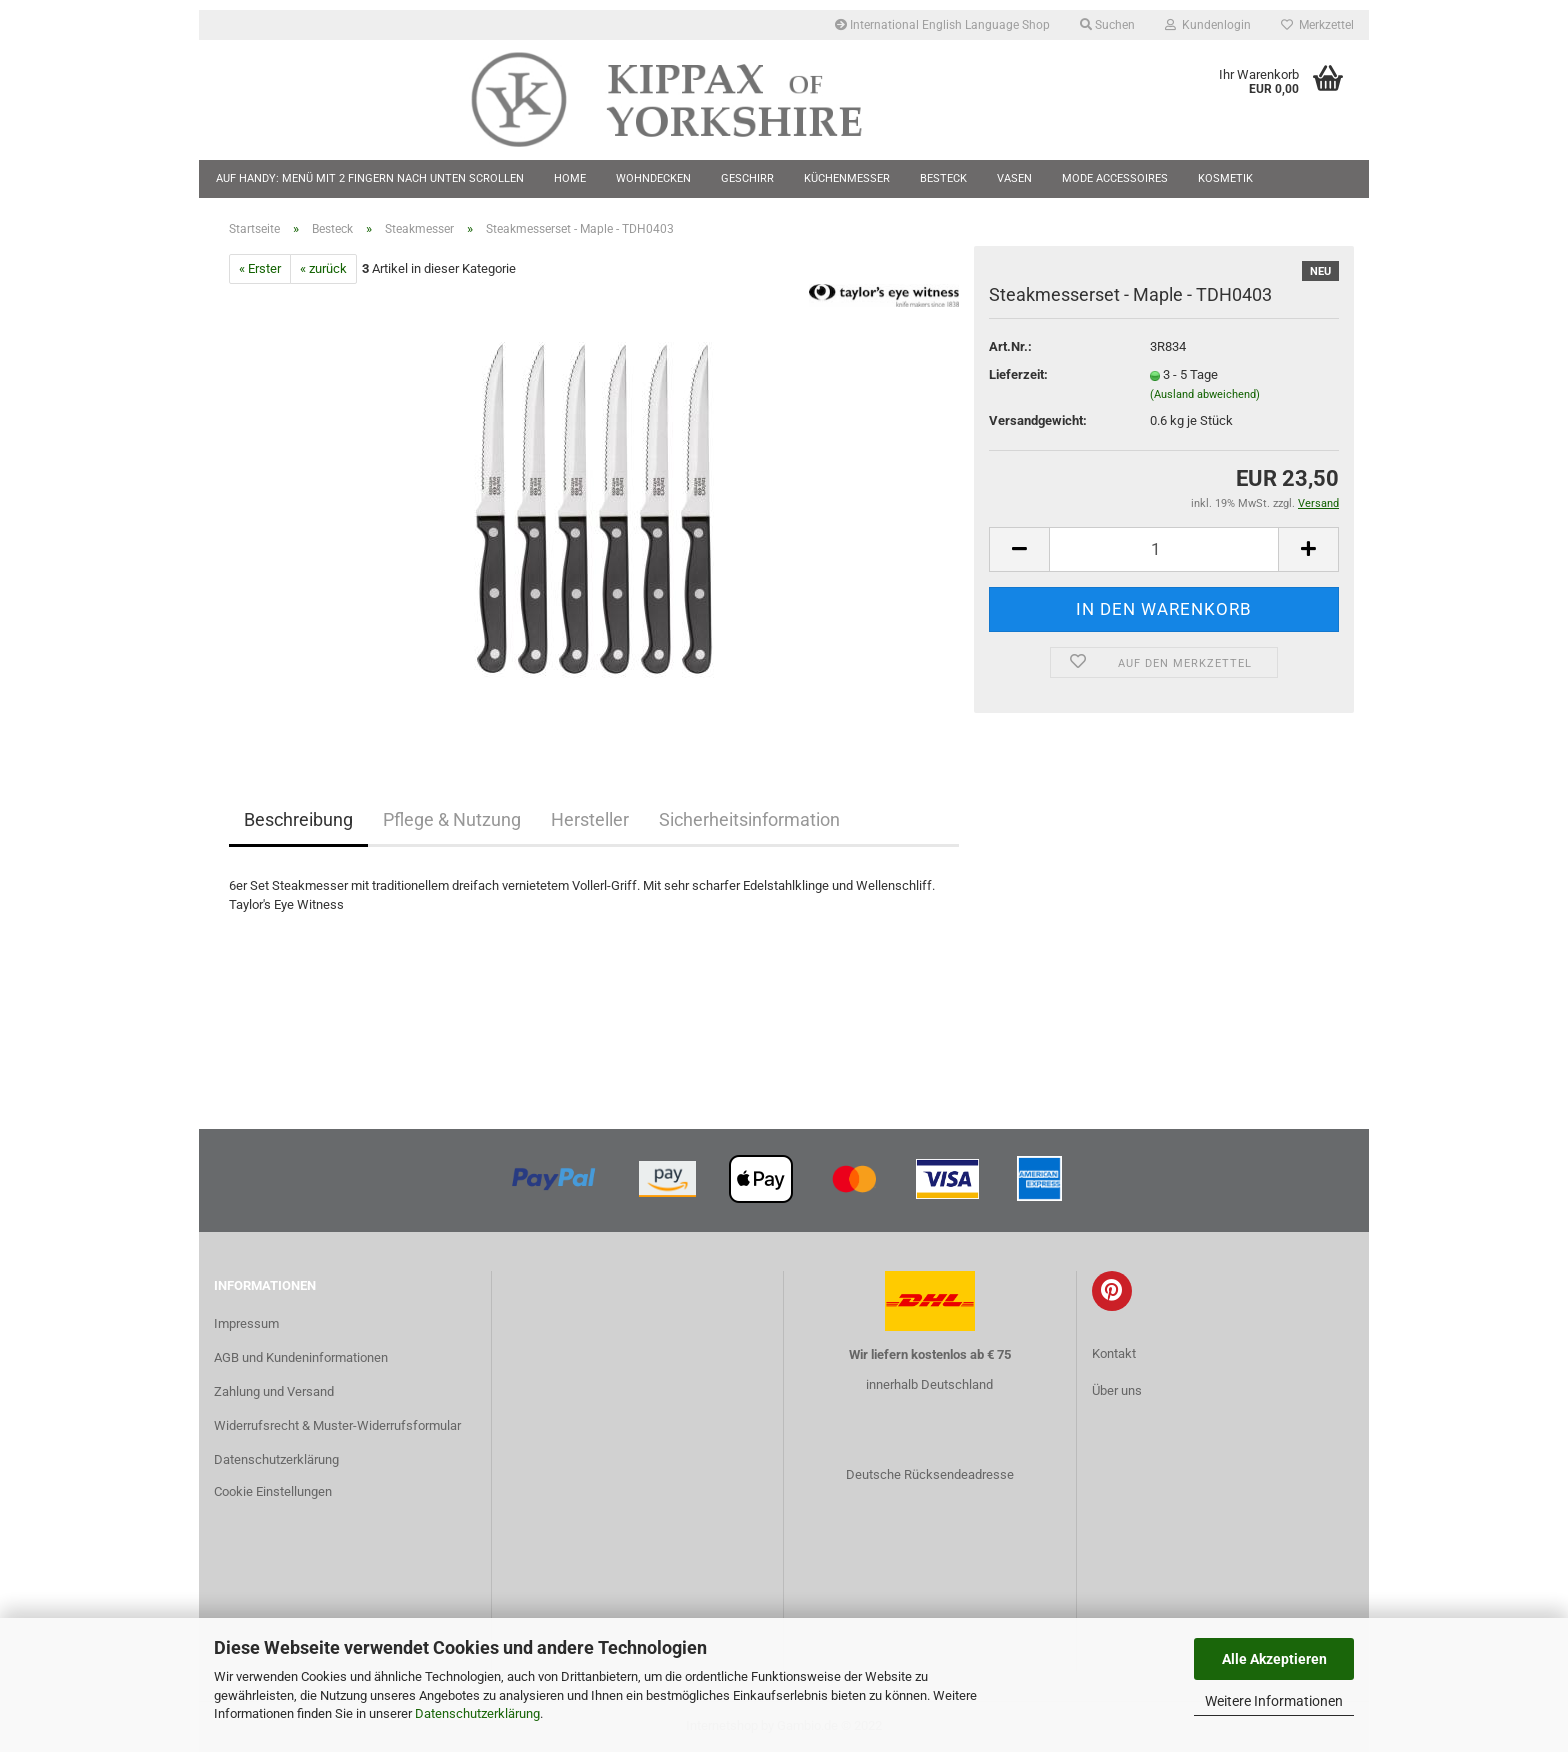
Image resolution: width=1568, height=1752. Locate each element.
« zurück (323, 268)
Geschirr (747, 178)
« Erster (260, 268)
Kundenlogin (1208, 25)
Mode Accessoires (1115, 178)
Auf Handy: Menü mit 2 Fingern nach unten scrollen (370, 178)
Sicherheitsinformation (749, 819)
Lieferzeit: (1018, 374)
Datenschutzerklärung (477, 1713)
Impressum (246, 1323)
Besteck (943, 178)
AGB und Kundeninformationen (301, 1357)
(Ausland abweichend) (1205, 394)
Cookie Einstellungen (273, 1491)
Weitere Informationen (1274, 1701)
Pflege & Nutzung (452, 819)
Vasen (1014, 178)
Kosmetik (1225, 178)
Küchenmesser (847, 178)
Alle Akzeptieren (1274, 1659)
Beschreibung (298, 819)
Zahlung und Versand (274, 1391)
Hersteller (590, 819)
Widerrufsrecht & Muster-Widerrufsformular (337, 1425)
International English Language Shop (942, 25)
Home (570, 178)
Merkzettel (1317, 25)
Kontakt (1114, 1353)
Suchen (1107, 25)
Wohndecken (653, 178)
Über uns (1117, 1390)
